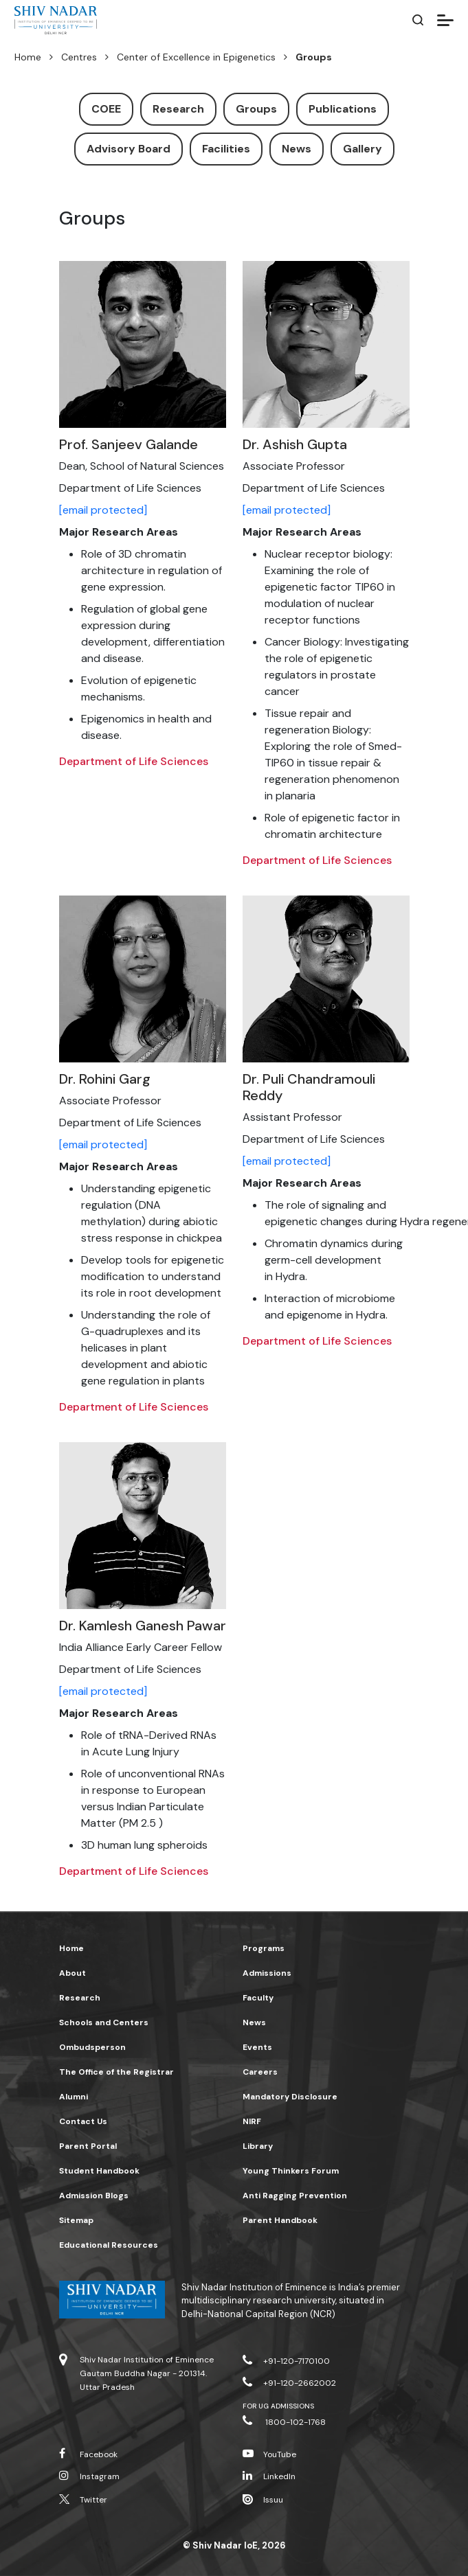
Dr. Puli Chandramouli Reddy (309, 1087)
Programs (264, 1948)
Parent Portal (88, 2146)
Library (258, 2146)
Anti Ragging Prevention (295, 2195)
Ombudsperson (92, 2047)
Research (178, 109)
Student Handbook (99, 2170)
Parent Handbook (280, 2220)
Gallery (362, 148)
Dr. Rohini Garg (105, 1079)
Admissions (267, 1973)
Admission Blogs (94, 2195)
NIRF (252, 2121)
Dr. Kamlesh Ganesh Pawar (142, 1625)
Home (27, 57)
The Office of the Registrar (116, 2071)
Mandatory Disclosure (290, 2096)
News (296, 148)
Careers (260, 2071)
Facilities (226, 148)
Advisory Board (128, 148)
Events (257, 2047)
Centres (79, 57)
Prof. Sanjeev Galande (128, 444)
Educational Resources (108, 2244)
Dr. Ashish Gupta (295, 444)
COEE (106, 109)
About (72, 1973)
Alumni (73, 2096)
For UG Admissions (279, 2406)
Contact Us (83, 2121)
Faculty (258, 1997)
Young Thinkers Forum (291, 2170)
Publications (343, 109)
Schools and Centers (103, 2022)
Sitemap (76, 2220)
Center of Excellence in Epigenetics (196, 57)
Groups (256, 109)
